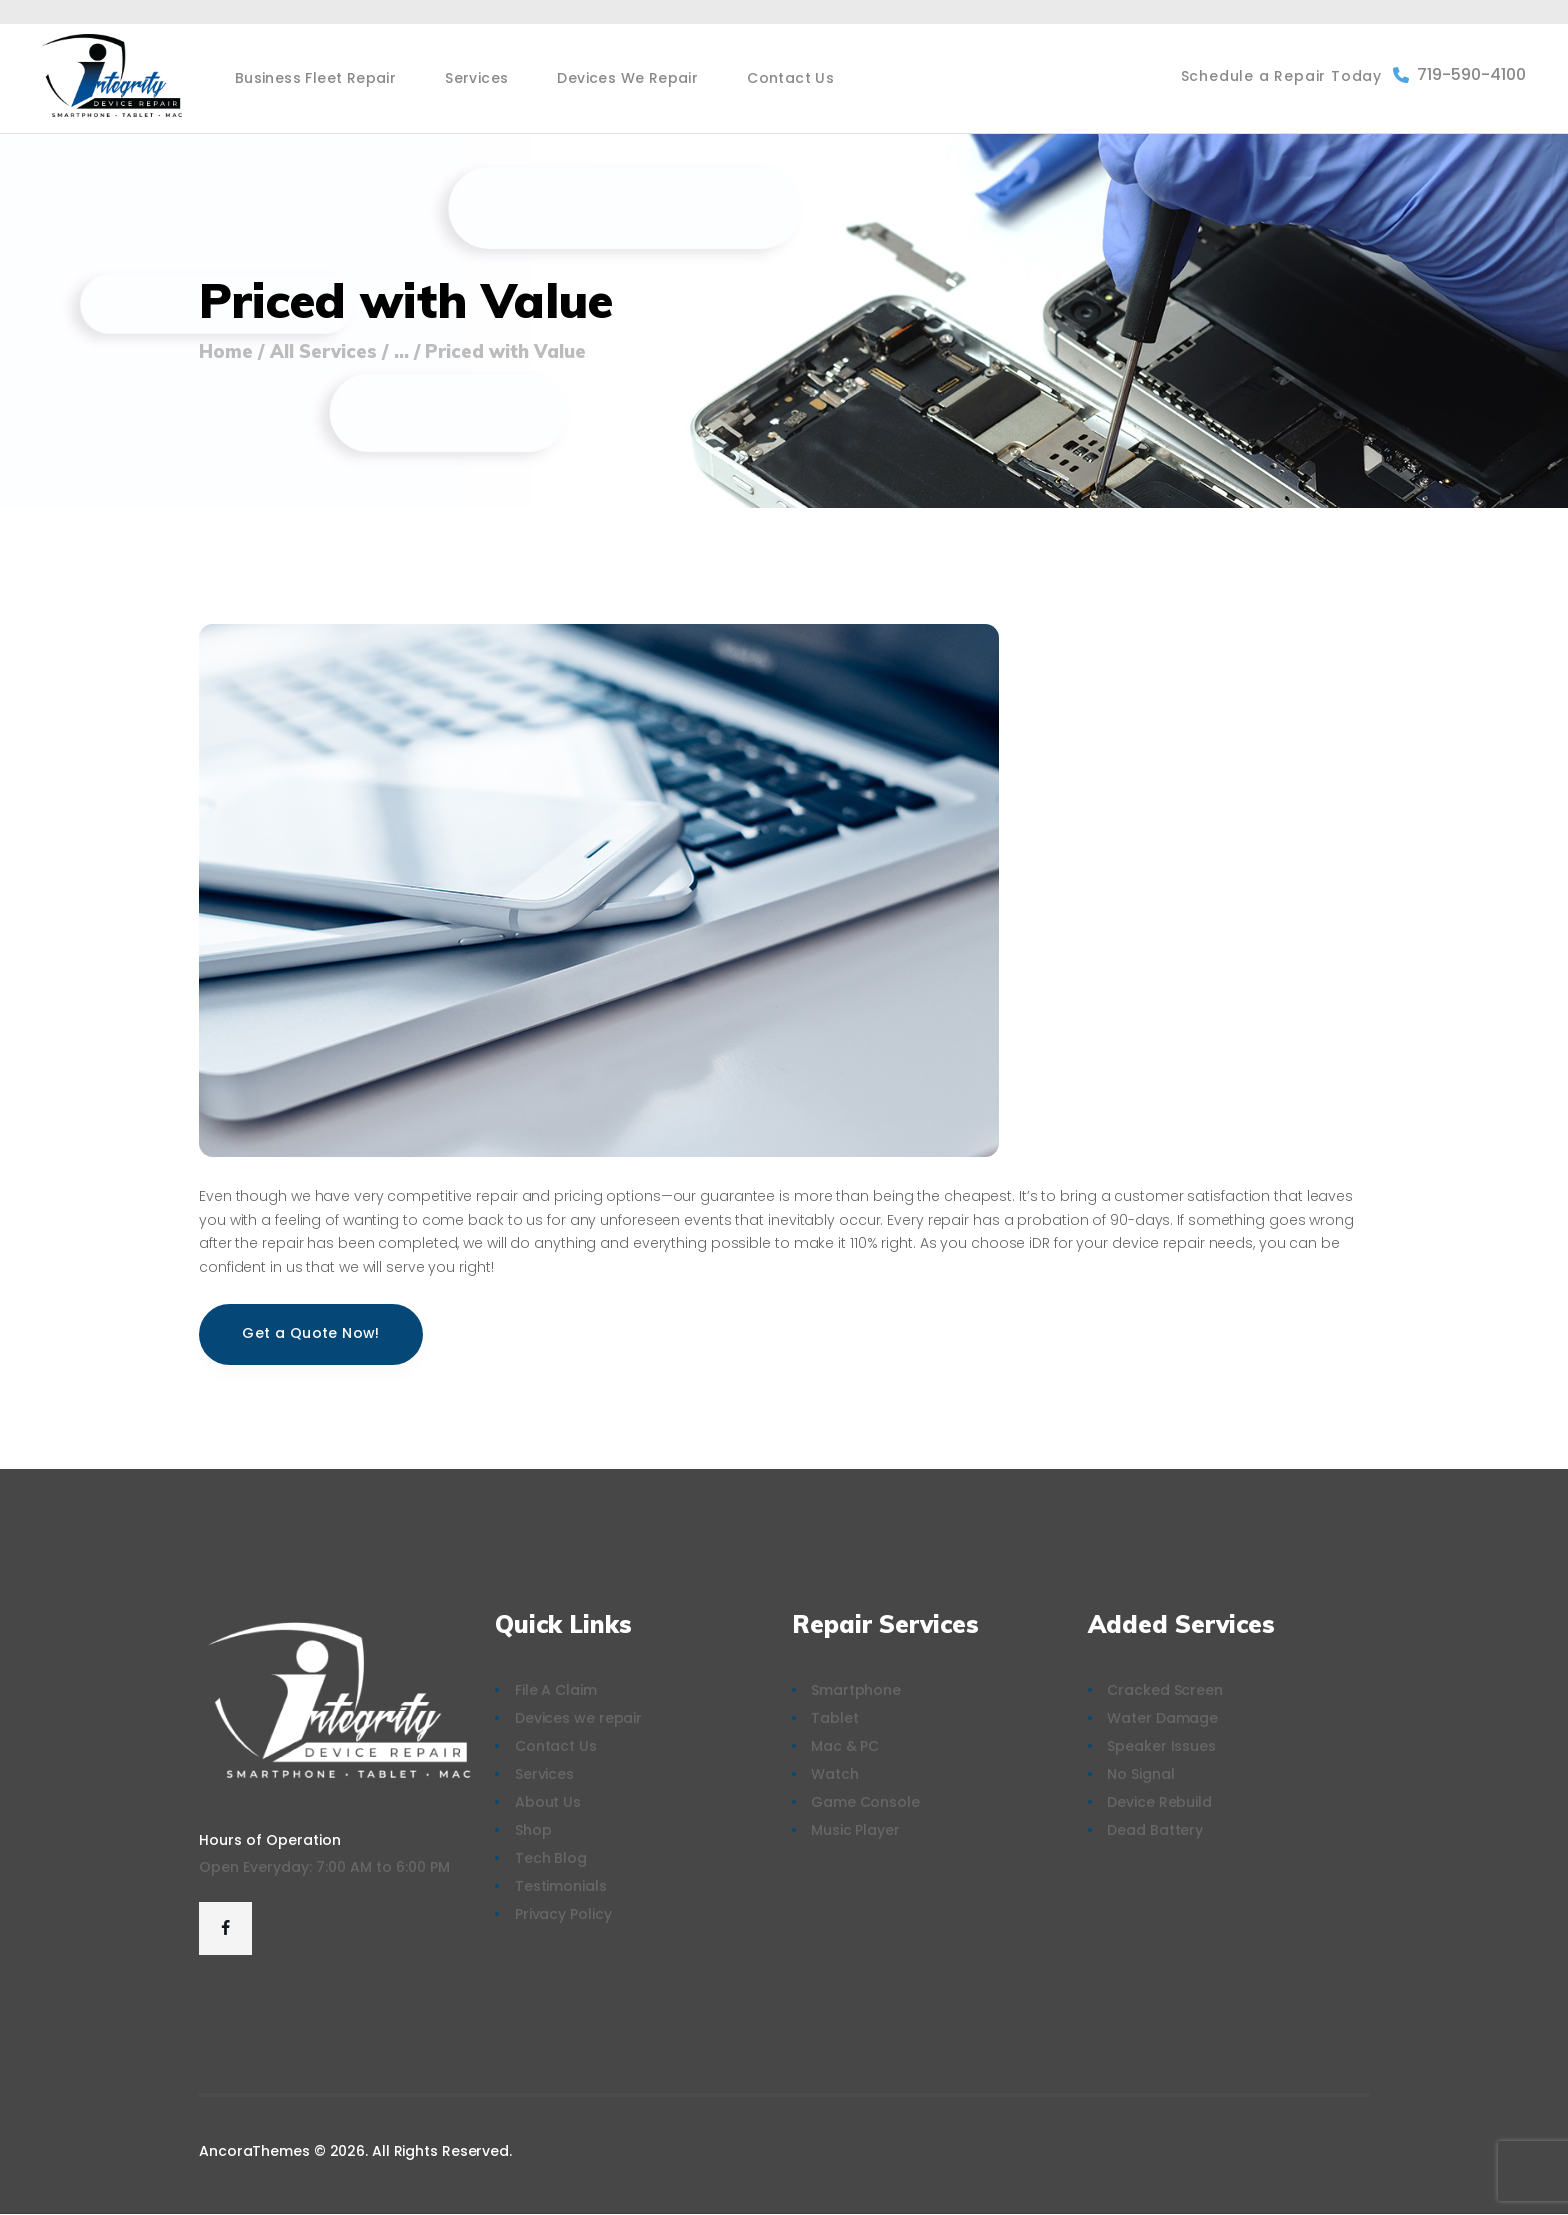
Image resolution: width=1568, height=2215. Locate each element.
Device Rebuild (1159, 1802)
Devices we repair (578, 1718)
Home (226, 352)
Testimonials (561, 1886)
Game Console (865, 1802)
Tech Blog (551, 1858)
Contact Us (556, 1746)
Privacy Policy (563, 1914)
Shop (533, 1830)
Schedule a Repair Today (1281, 76)
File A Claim (556, 1690)
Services (544, 1774)
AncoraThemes (254, 2151)
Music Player (855, 1830)
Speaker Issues (1161, 1746)
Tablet (834, 1718)
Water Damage (1162, 1718)
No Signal (1140, 1774)
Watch (835, 1774)
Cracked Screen (1165, 1690)
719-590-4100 (1459, 74)
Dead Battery (1155, 1830)
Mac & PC (845, 1746)
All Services (323, 351)
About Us (548, 1802)
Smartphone (856, 1690)
